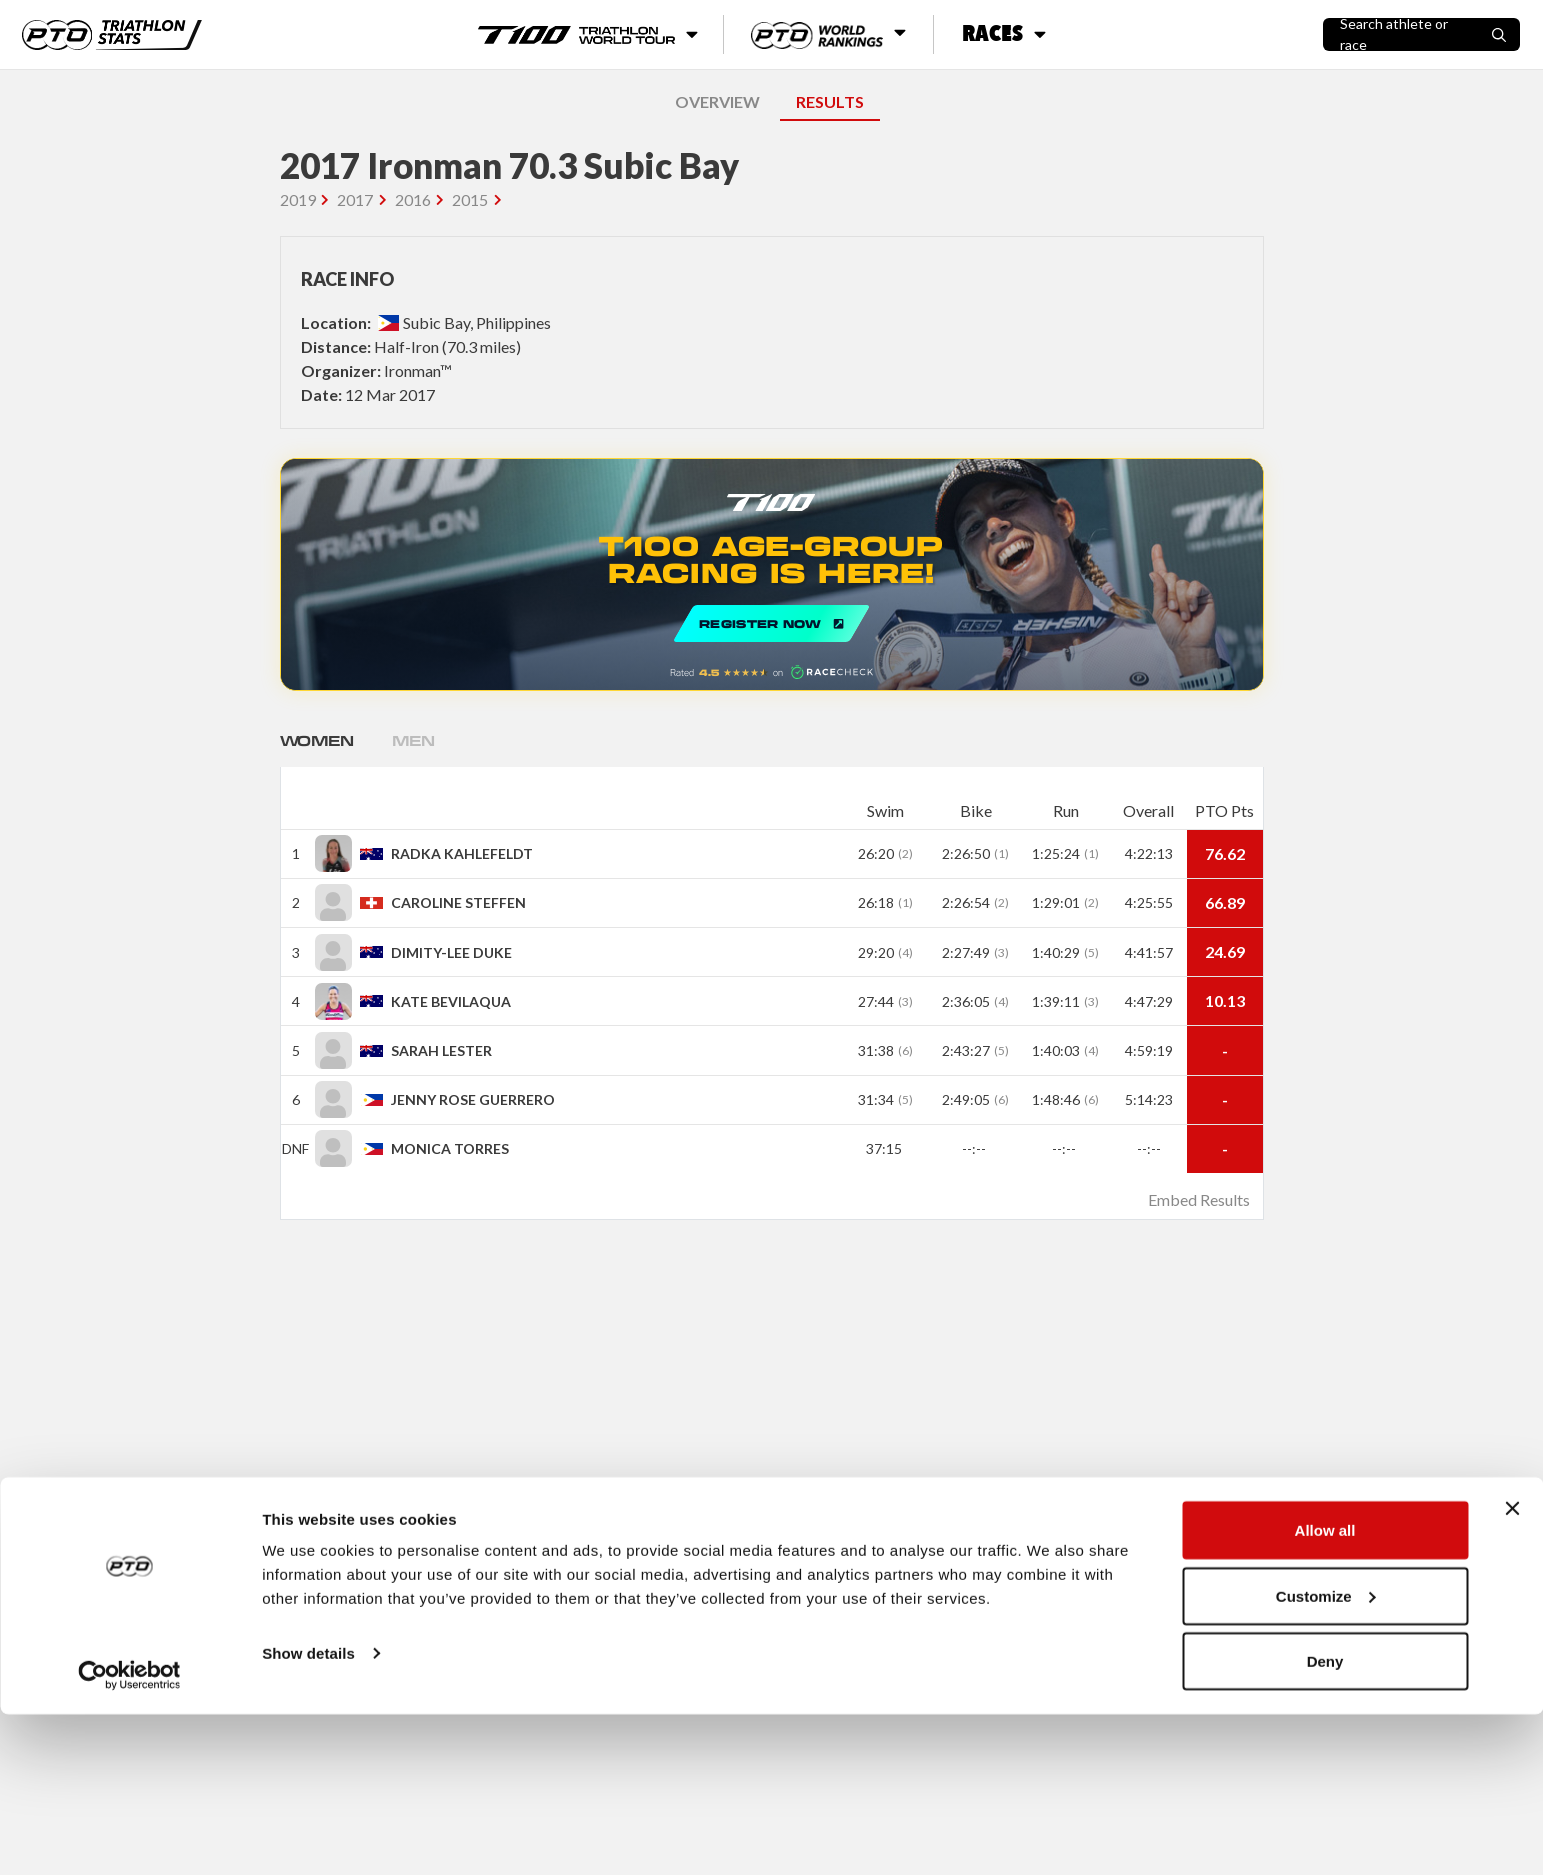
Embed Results (1199, 1199)
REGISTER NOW (772, 574)
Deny (1325, 1821)
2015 (470, 199)
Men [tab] (434, 741)
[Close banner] (1512, 1669)
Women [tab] (325, 741)
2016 (413, 199)
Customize (1326, 1756)
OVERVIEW (717, 101)
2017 (355, 199)
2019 (298, 199)
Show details (308, 1813)
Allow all (1325, 1690)
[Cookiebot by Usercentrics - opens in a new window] (129, 1836)
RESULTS (830, 101)
